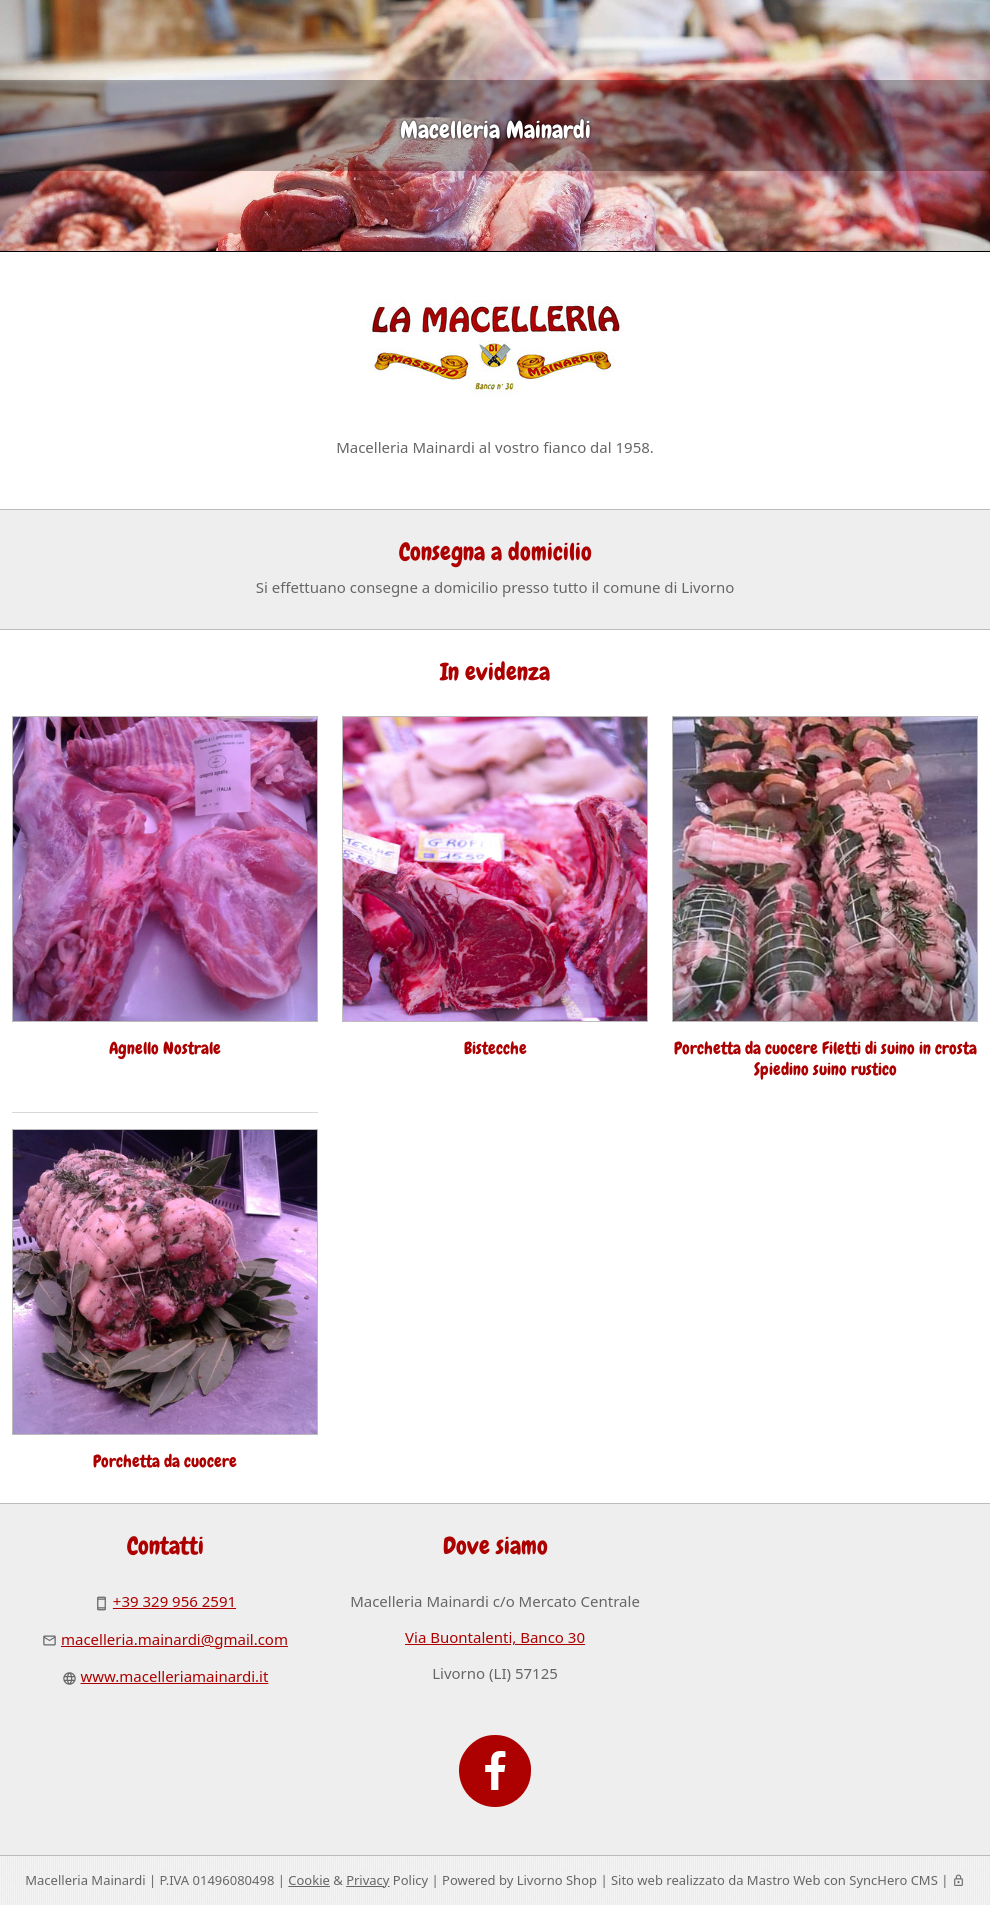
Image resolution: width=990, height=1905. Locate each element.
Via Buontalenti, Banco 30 (495, 1637)
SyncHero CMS (893, 1880)
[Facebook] (495, 1761)
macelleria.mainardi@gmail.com (174, 1639)
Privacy (367, 1880)
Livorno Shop (557, 1880)
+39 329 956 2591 (174, 1601)
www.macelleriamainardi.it (175, 1676)
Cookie (309, 1880)
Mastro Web (784, 1880)
